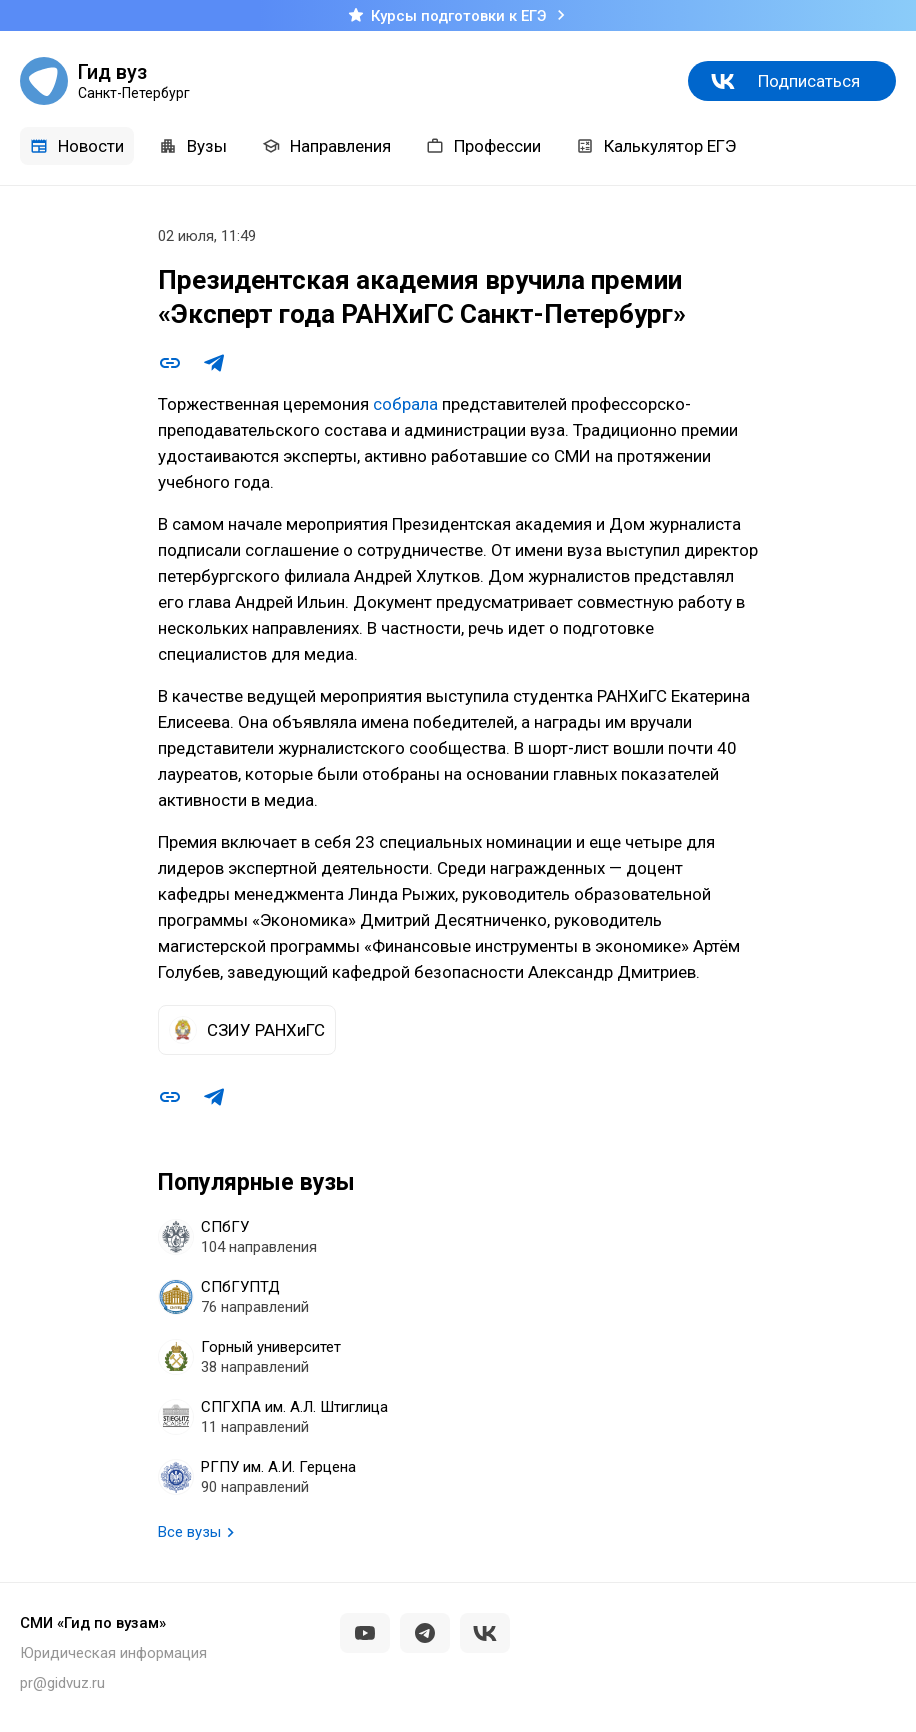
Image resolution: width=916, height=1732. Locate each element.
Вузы (193, 146)
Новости (77, 146)
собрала (405, 404)
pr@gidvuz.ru (62, 1683)
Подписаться (809, 81)
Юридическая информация (113, 1653)
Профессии (483, 146)
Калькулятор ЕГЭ (656, 146)
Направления (326, 146)
